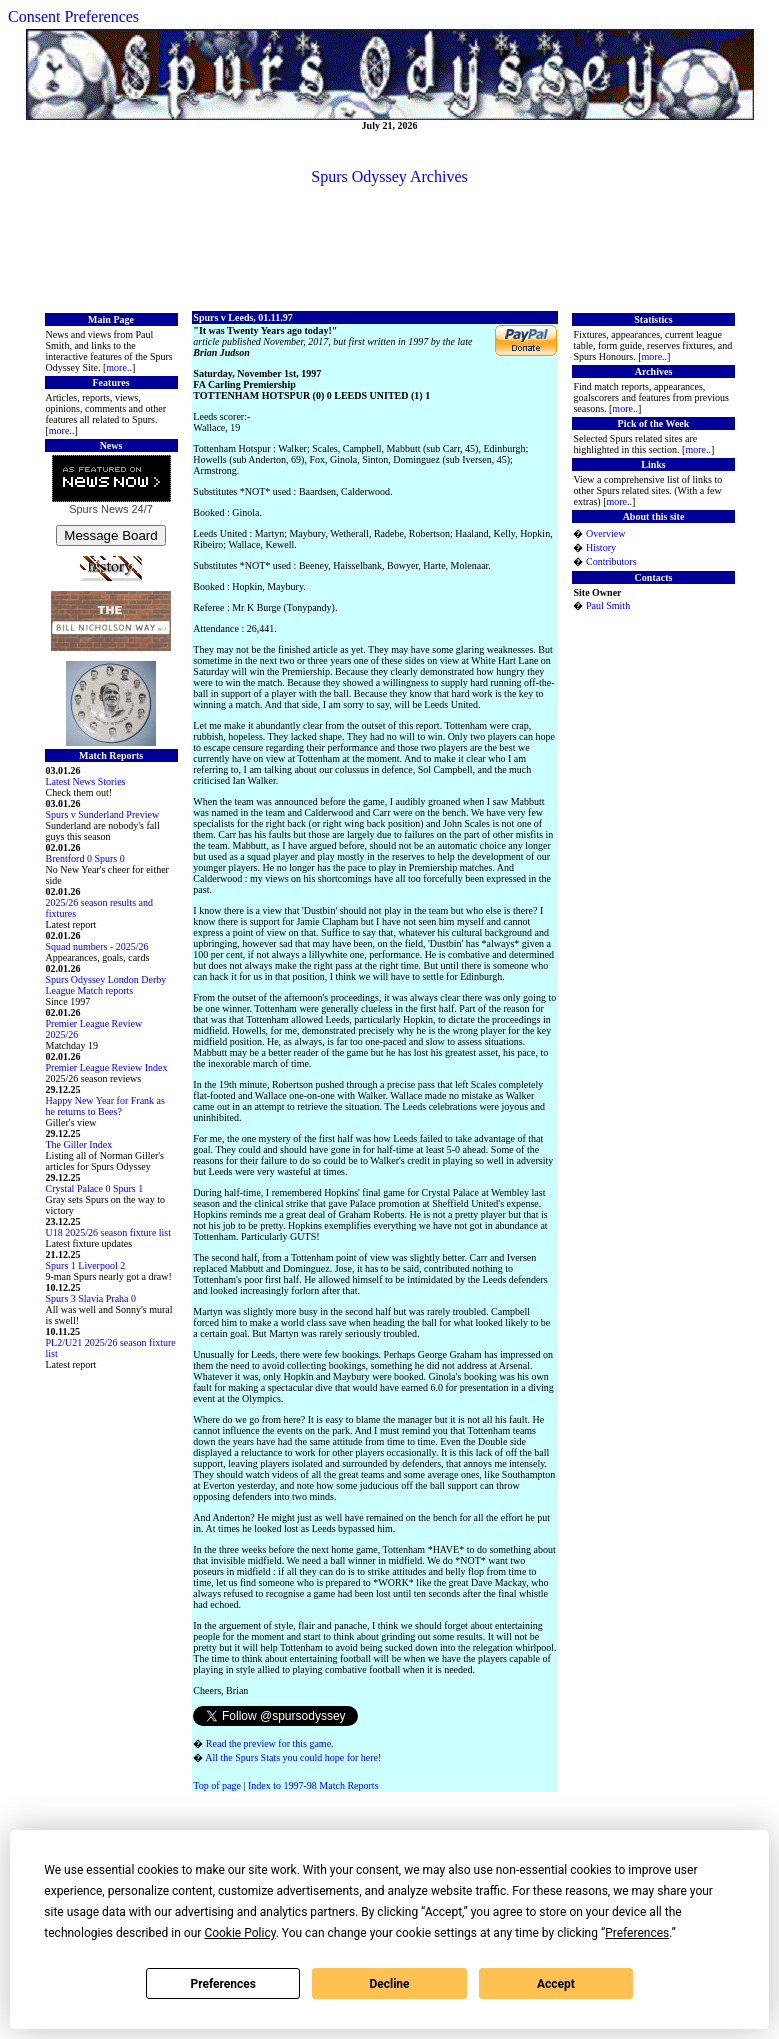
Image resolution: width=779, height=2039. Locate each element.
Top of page (217, 1785)
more (116, 367)
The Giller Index (79, 1144)
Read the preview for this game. (270, 1743)
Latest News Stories (86, 781)
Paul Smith (608, 605)
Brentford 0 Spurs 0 (85, 858)
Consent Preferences (73, 16)
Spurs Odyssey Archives (389, 176)
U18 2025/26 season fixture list (109, 1232)
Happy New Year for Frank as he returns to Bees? (105, 1106)
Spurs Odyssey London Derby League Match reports (106, 985)
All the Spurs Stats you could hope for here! (293, 1757)
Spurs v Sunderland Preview (103, 814)
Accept (556, 1984)
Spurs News (98, 509)
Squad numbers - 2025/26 (97, 946)
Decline (389, 1984)
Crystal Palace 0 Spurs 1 (95, 1188)
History (601, 547)
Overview (605, 533)
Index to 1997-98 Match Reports (313, 1785)
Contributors (611, 561)
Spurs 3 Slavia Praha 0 (91, 1298)
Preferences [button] (637, 1933)
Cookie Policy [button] (239, 1933)
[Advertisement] (390, 247)
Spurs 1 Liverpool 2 (86, 1265)
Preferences (223, 1984)
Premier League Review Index (107, 1067)
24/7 (140, 509)
